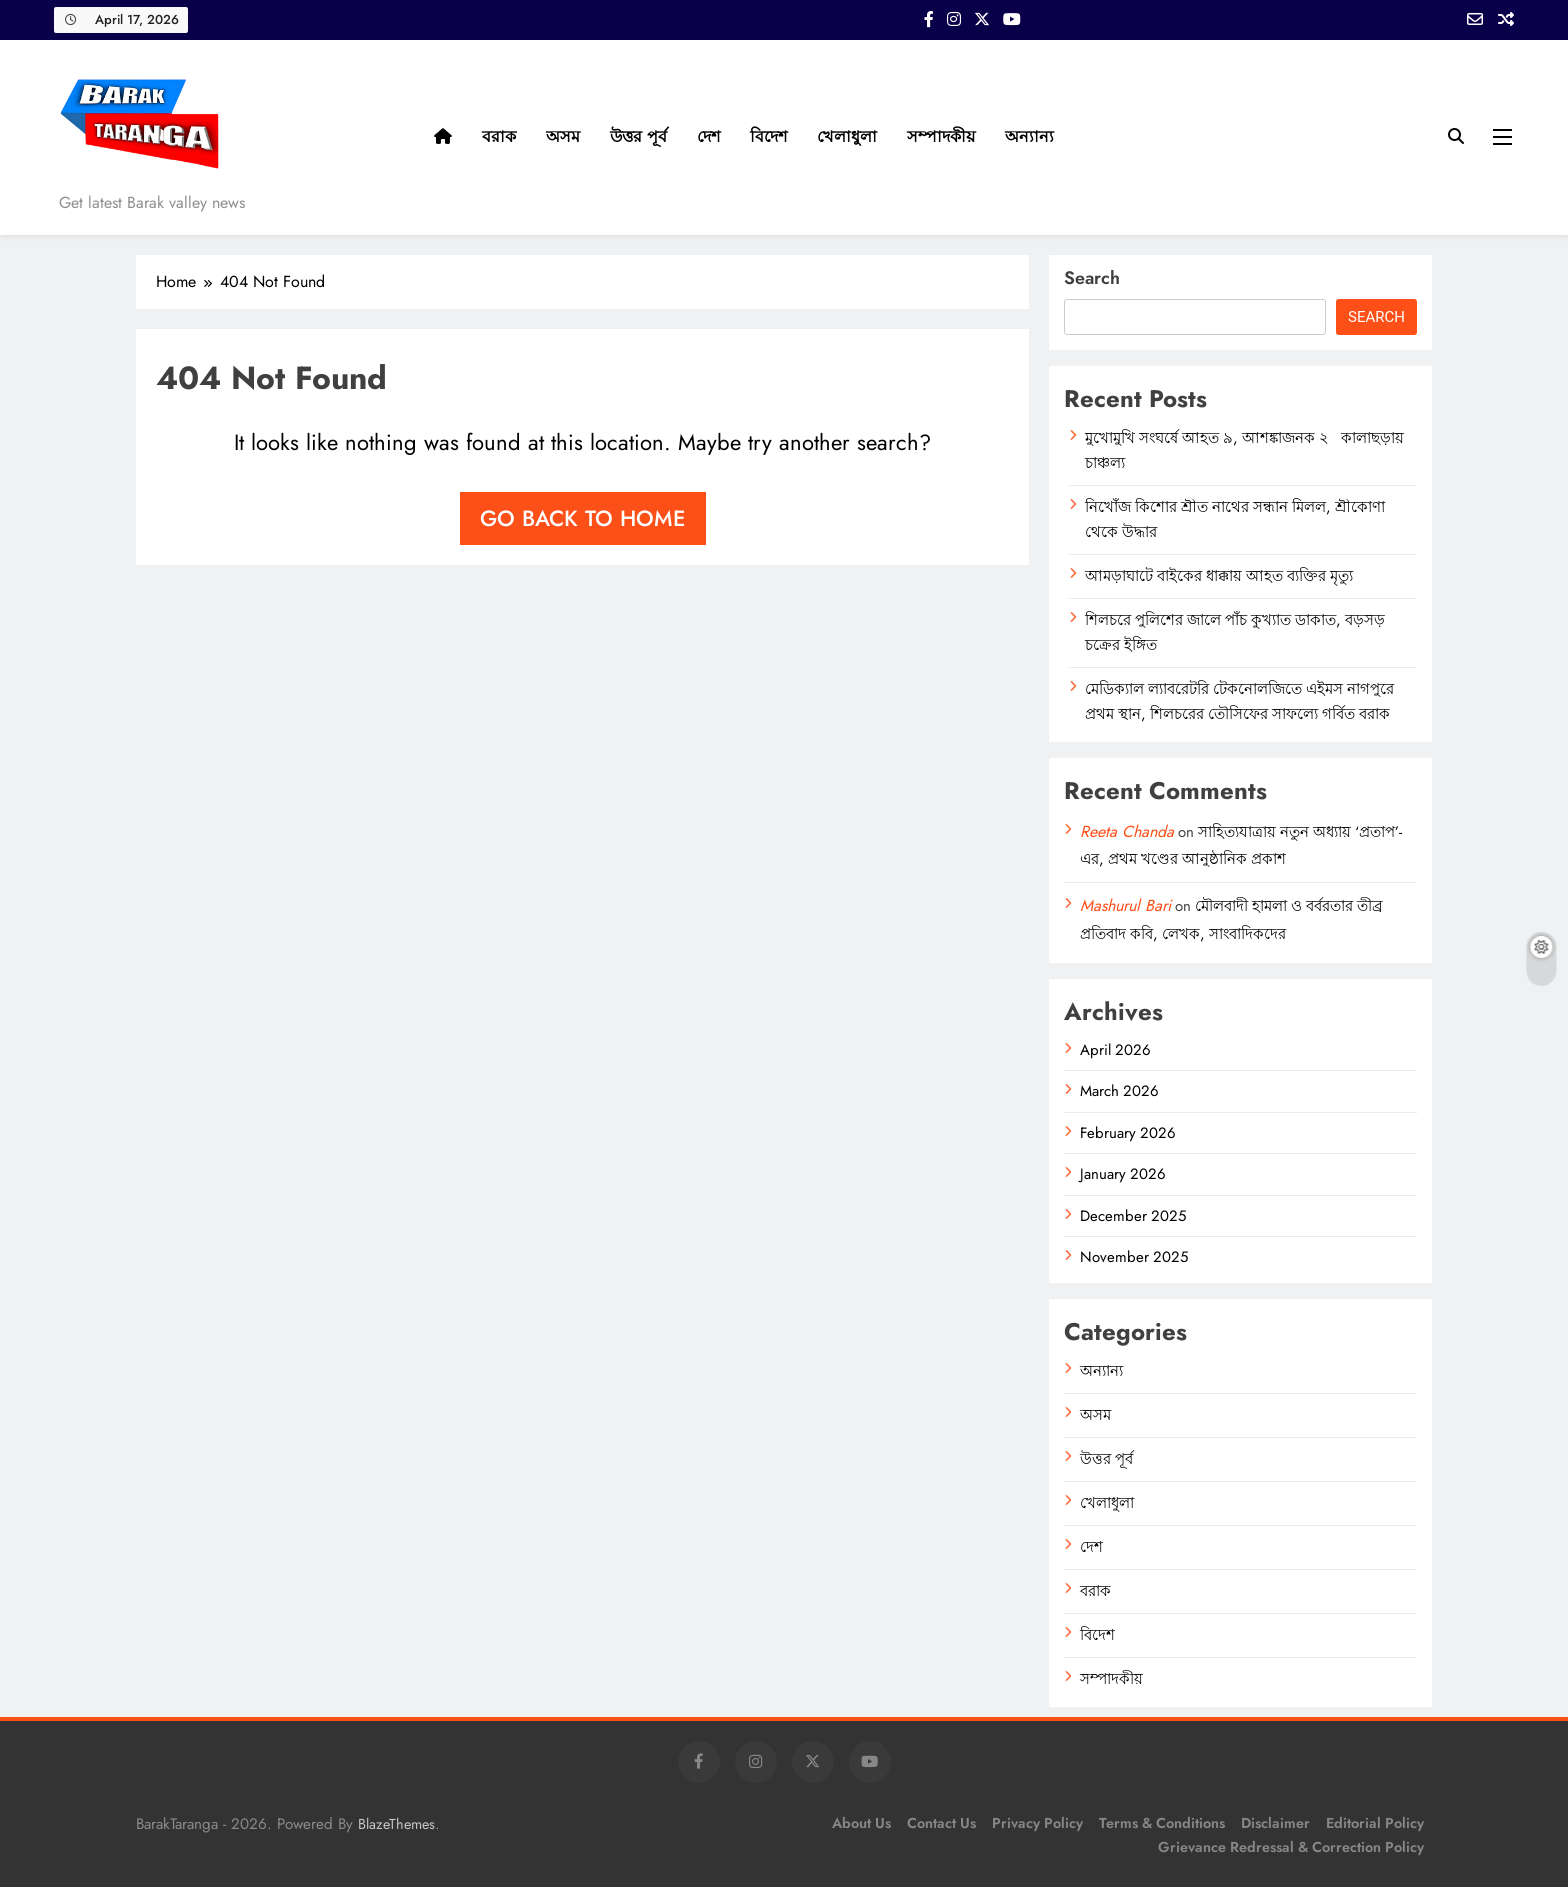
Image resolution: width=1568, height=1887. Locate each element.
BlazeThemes (396, 1824)
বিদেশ (768, 136)
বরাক (499, 136)
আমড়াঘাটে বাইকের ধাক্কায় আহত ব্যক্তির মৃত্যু (1219, 576)
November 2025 (1134, 1257)
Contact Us (941, 1823)
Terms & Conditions (1162, 1823)
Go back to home (583, 518)
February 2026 (1128, 1133)
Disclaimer (1275, 1823)
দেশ (708, 136)
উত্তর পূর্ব (638, 136)
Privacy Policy (1037, 1823)
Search (1092, 278)
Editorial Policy (1375, 1823)
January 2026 (1123, 1174)
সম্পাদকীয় (941, 136)
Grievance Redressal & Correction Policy (1291, 1847)
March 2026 (1119, 1091)
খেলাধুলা (847, 136)
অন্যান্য (1029, 136)
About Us (861, 1823)
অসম (563, 136)
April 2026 (1115, 1050)
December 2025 (1133, 1216)
